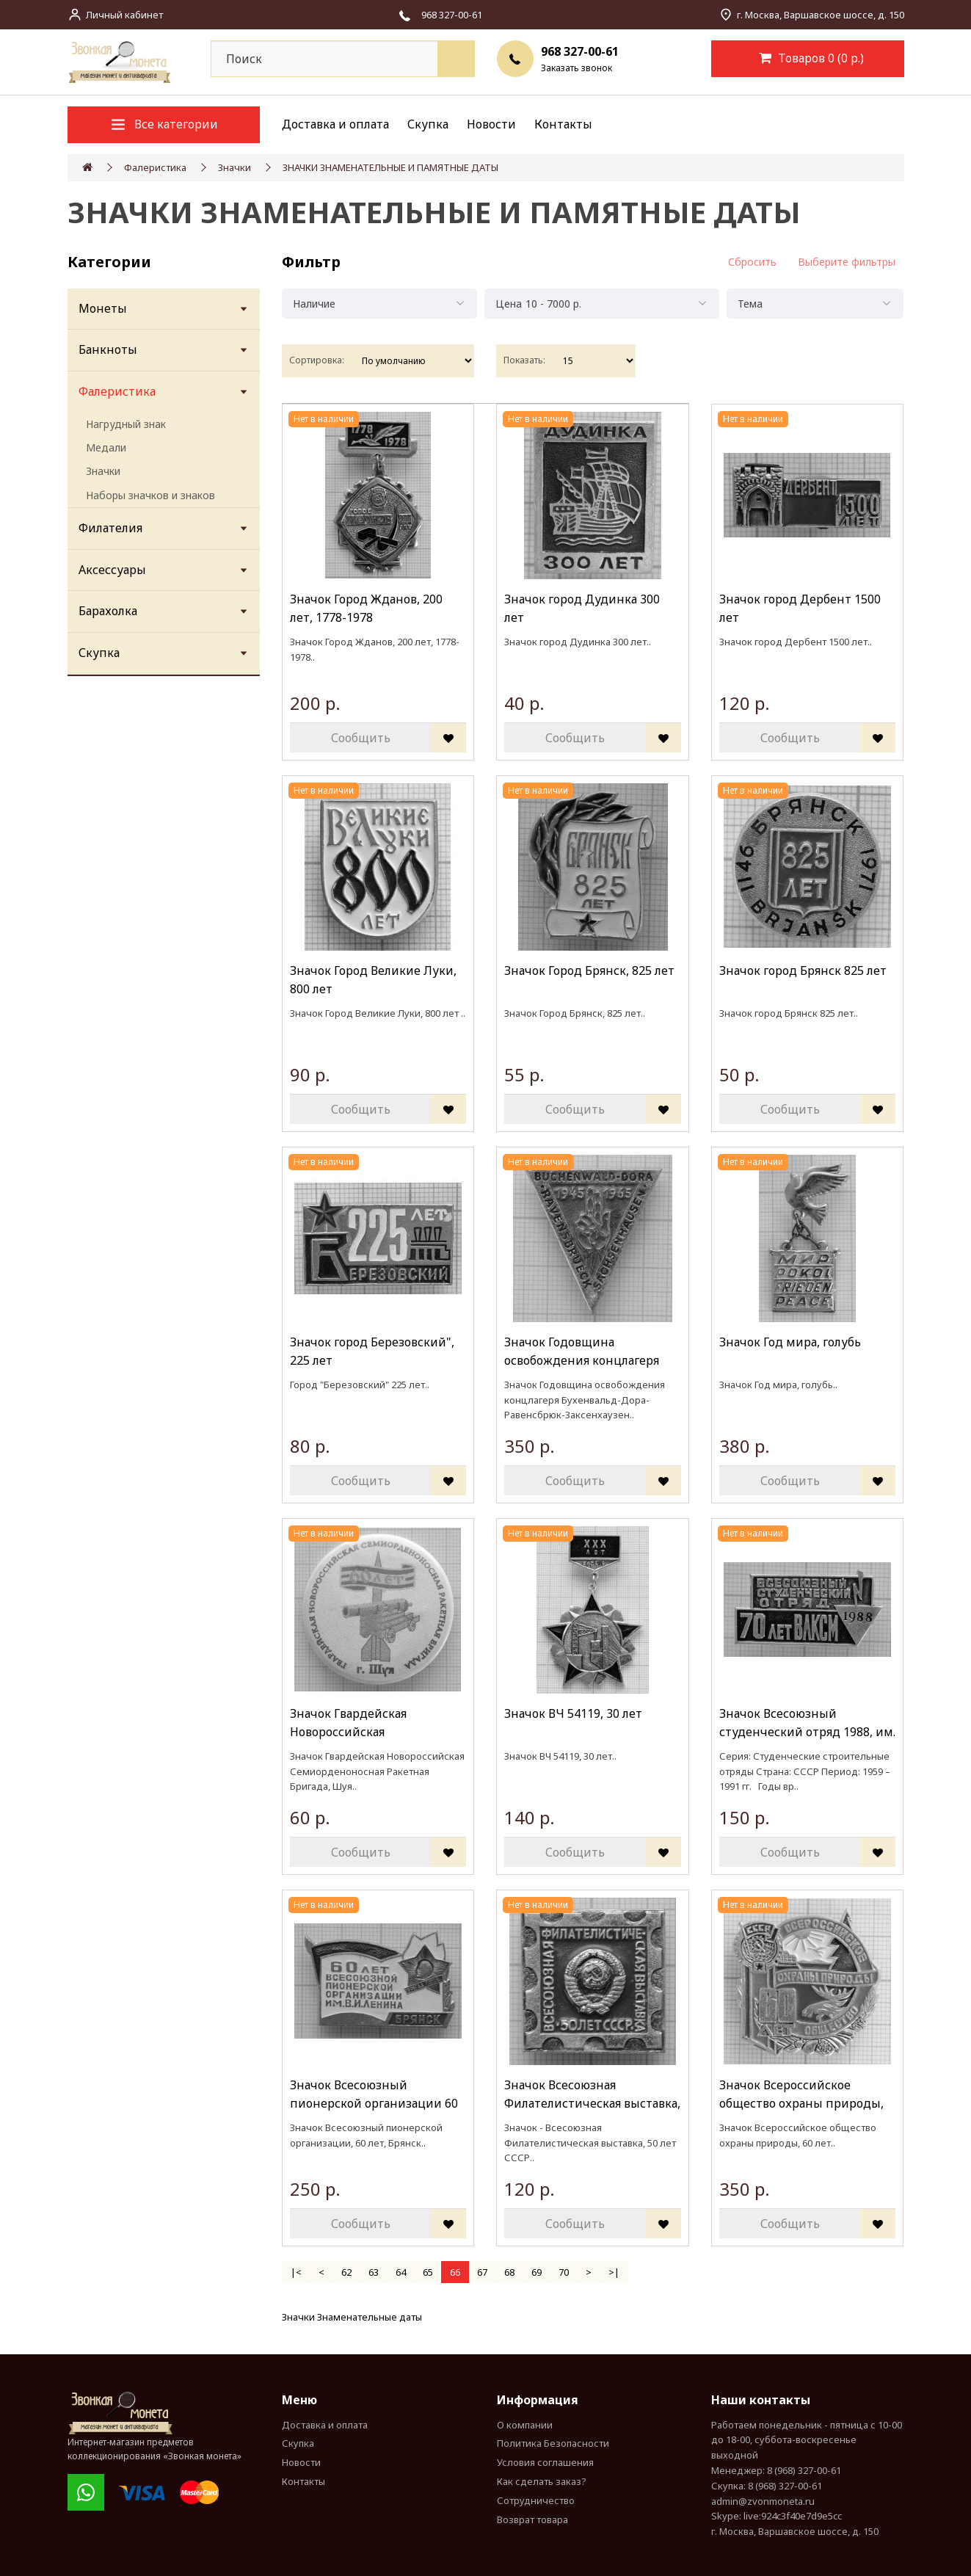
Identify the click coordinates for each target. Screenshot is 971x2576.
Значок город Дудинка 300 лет (582, 608)
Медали (106, 447)
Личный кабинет (124, 14)
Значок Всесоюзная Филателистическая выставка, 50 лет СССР (592, 2095)
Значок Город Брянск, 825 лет (589, 970)
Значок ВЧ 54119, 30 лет (573, 1713)
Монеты (103, 308)
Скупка (427, 124)
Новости (491, 124)
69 (536, 2272)
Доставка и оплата (335, 124)
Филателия (110, 528)
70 (564, 2272)
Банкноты (108, 349)
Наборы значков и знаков (150, 495)
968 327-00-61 (580, 51)
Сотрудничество (536, 2500)
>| (613, 2272)
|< (296, 2272)
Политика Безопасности (553, 2443)
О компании (525, 2424)
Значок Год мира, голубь (790, 1342)
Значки (234, 167)
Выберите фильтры (846, 262)
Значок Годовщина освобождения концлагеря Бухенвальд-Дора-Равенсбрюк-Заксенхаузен (581, 1352)
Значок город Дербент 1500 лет (800, 608)
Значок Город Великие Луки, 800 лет (373, 980)
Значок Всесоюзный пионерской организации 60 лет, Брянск (374, 2095)
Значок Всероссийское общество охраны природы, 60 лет (801, 2095)
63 (373, 2272)
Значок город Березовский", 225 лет (372, 1351)
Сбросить (752, 262)
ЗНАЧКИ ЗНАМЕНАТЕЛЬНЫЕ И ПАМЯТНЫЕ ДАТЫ (390, 167)
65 (428, 2272)
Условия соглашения (545, 2462)
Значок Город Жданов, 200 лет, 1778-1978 (366, 608)
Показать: (524, 360)
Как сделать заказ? (541, 2481)
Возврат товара (532, 2519)
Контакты (563, 124)
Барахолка (108, 611)
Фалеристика (155, 167)
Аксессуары (112, 570)
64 (401, 2272)
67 (482, 2272)
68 (509, 2272)
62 (346, 2272)
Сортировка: (316, 360)
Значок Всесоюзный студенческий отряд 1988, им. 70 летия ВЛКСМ (807, 1723)
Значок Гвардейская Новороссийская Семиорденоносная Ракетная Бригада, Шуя (375, 1723)
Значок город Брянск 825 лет (803, 970)
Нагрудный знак (126, 424)
